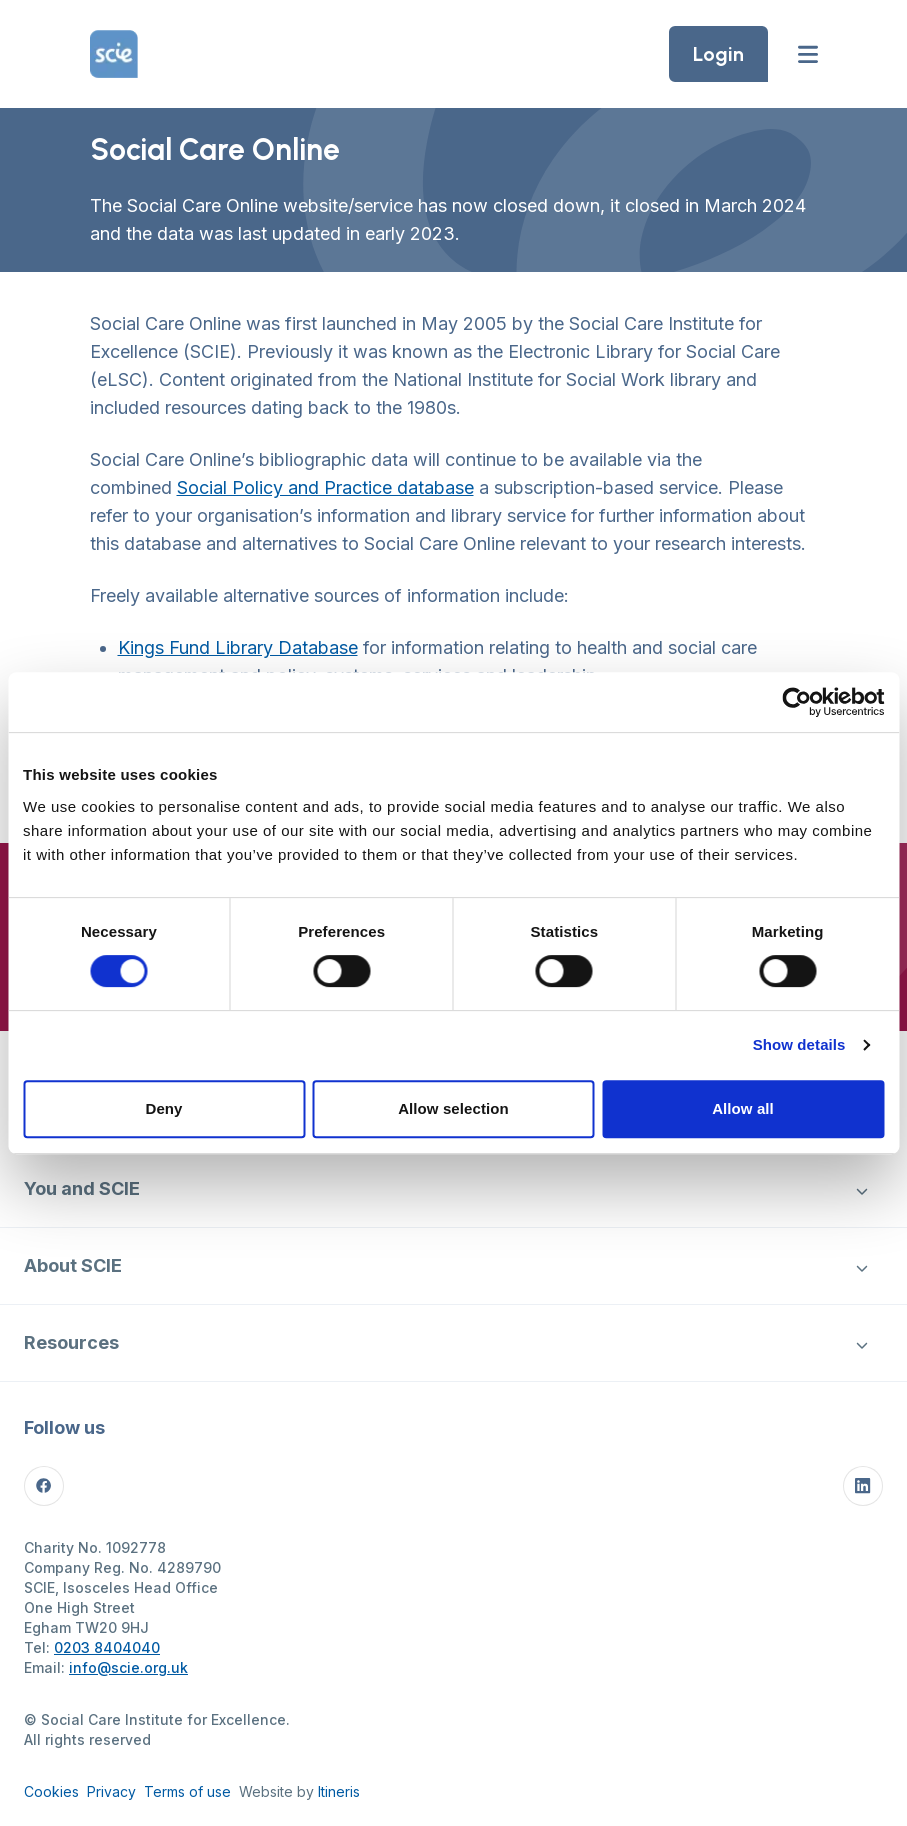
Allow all (743, 1108)
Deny (163, 1108)
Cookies (51, 1791)
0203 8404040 (107, 1647)
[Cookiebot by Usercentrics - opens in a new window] (796, 702)
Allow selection (453, 1108)
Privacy (111, 1791)
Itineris (339, 1791)
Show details (799, 1044)
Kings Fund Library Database (238, 647)
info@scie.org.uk (128, 1667)
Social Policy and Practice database (325, 487)
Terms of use (187, 1791)
